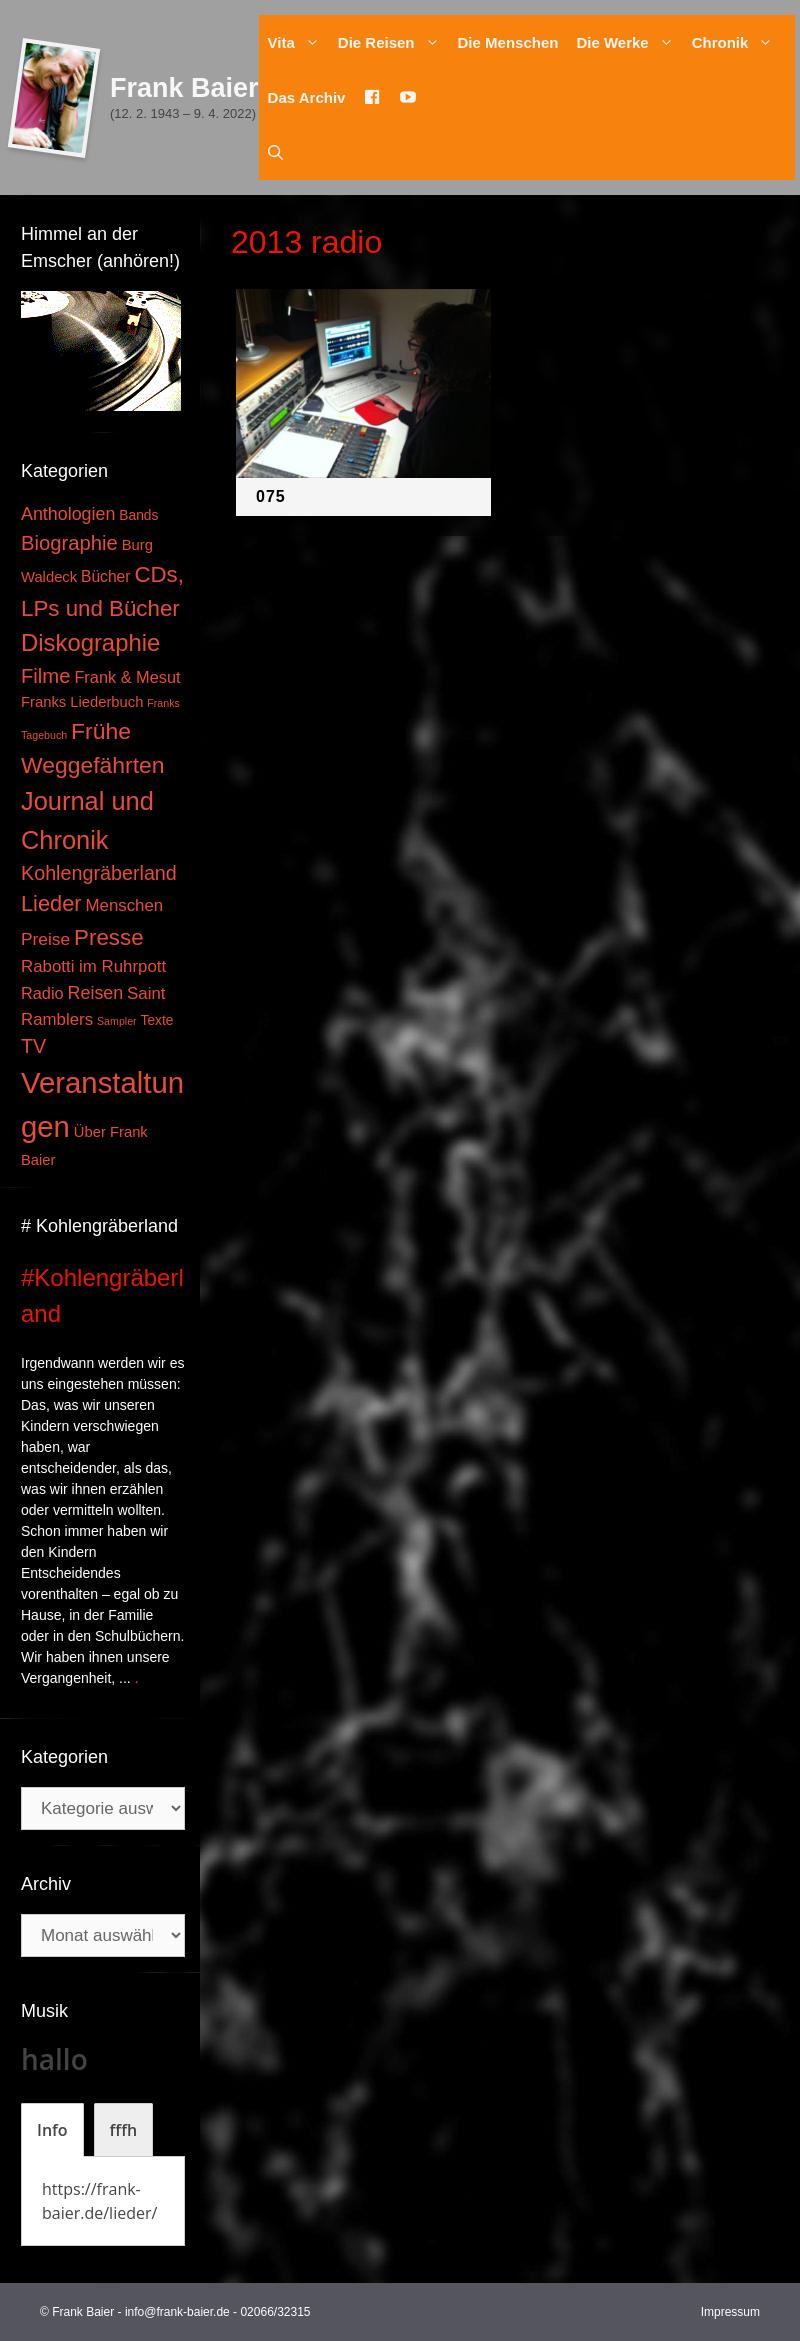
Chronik (737, 42)
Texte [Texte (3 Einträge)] (157, 1020)
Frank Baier (184, 88)
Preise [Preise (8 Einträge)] (45, 939)
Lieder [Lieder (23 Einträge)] (51, 903)
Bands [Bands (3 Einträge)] (138, 515)
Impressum (730, 2312)
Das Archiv (307, 97)
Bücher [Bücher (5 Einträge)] (105, 576)
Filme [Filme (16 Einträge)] (46, 676)
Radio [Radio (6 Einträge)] (42, 993)
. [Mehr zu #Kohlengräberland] (137, 1678)
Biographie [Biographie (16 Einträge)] (69, 543)
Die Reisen (393, 42)
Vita (298, 42)
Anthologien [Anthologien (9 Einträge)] (68, 514)
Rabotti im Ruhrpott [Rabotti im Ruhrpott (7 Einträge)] (93, 966)
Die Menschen (508, 42)
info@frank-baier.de (177, 2312)
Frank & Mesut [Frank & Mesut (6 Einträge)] (127, 677)
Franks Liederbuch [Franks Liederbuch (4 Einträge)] (82, 702)
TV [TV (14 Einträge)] (33, 1046)
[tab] (52, 2130)
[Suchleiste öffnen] (275, 152)
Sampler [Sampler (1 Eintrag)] (117, 1021)
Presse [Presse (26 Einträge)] (108, 937)
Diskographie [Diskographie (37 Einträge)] (90, 642)
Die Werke (629, 42)
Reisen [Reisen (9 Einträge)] (96, 993)
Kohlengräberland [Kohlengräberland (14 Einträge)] (99, 873)
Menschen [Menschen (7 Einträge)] (124, 905)
